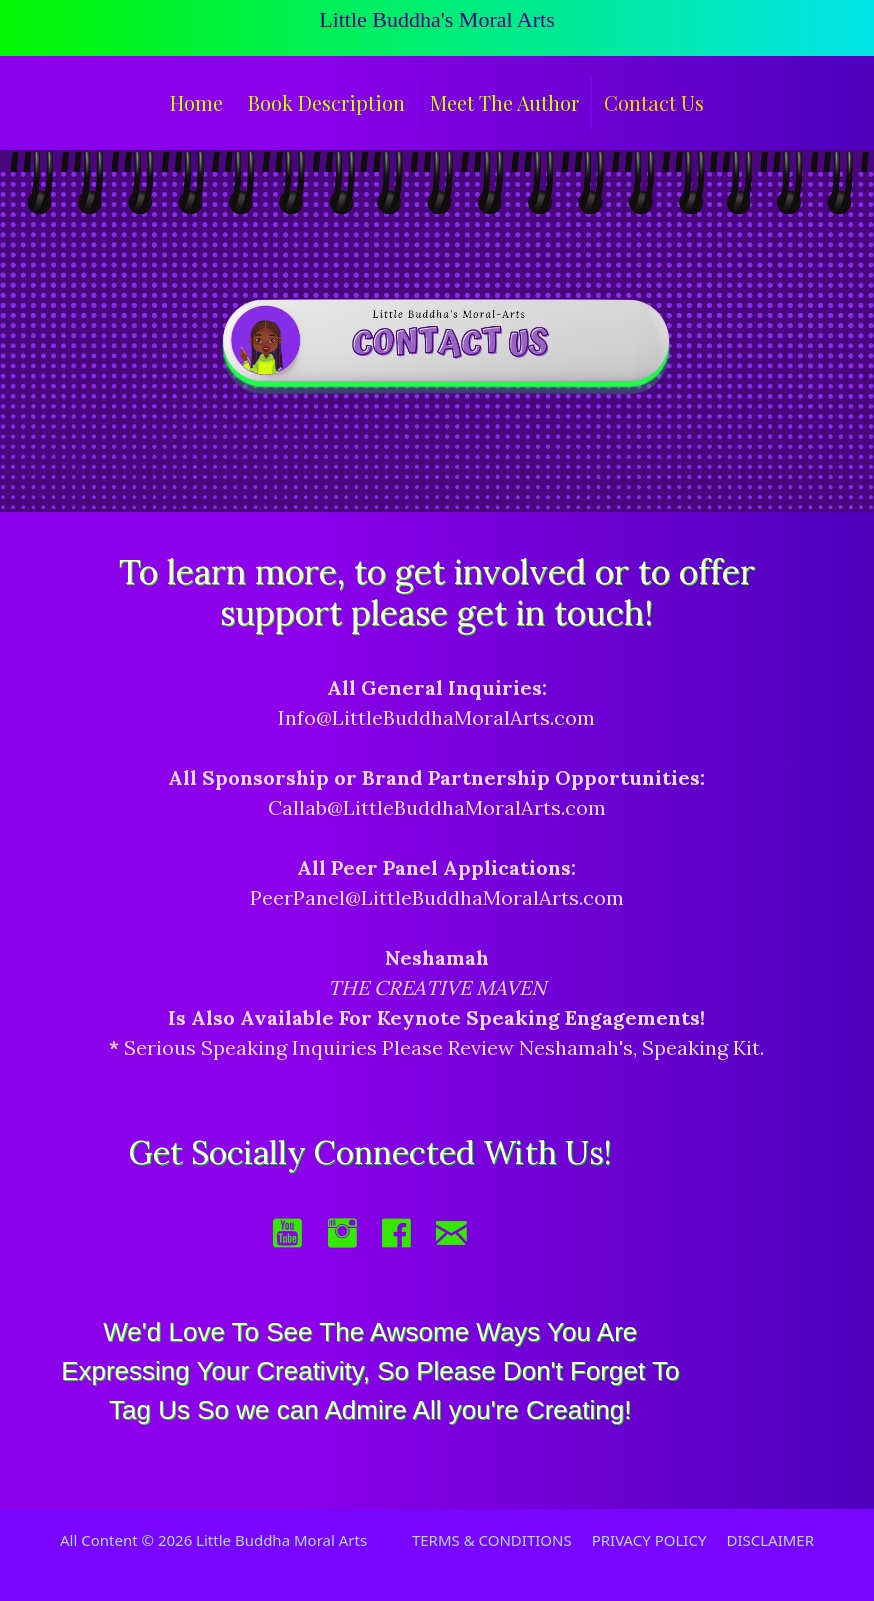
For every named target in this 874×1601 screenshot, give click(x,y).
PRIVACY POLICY (649, 1540)
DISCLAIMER (770, 1540)
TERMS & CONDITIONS (492, 1540)
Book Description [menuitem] (326, 102)
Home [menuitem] (196, 102)
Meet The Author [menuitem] (504, 102)
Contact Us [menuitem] (654, 102)
